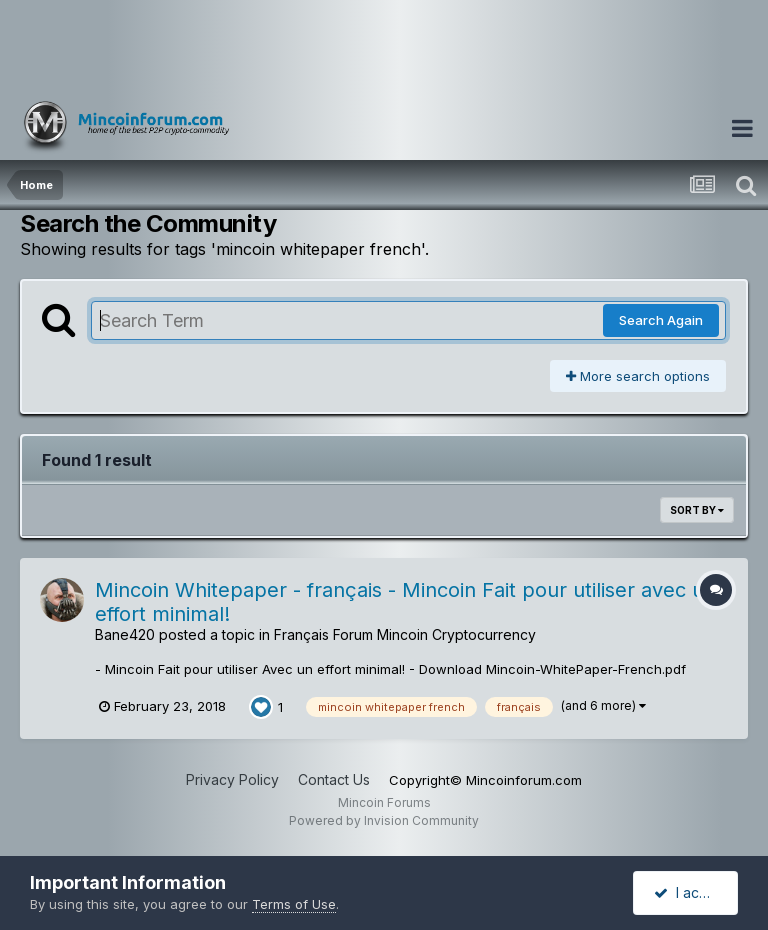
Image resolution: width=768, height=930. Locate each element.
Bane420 (125, 634)
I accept (691, 892)
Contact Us (334, 779)
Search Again (661, 320)
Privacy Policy (232, 779)
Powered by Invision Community (384, 820)
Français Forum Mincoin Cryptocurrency (405, 634)
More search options (638, 376)
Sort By (697, 510)
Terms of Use (294, 904)
